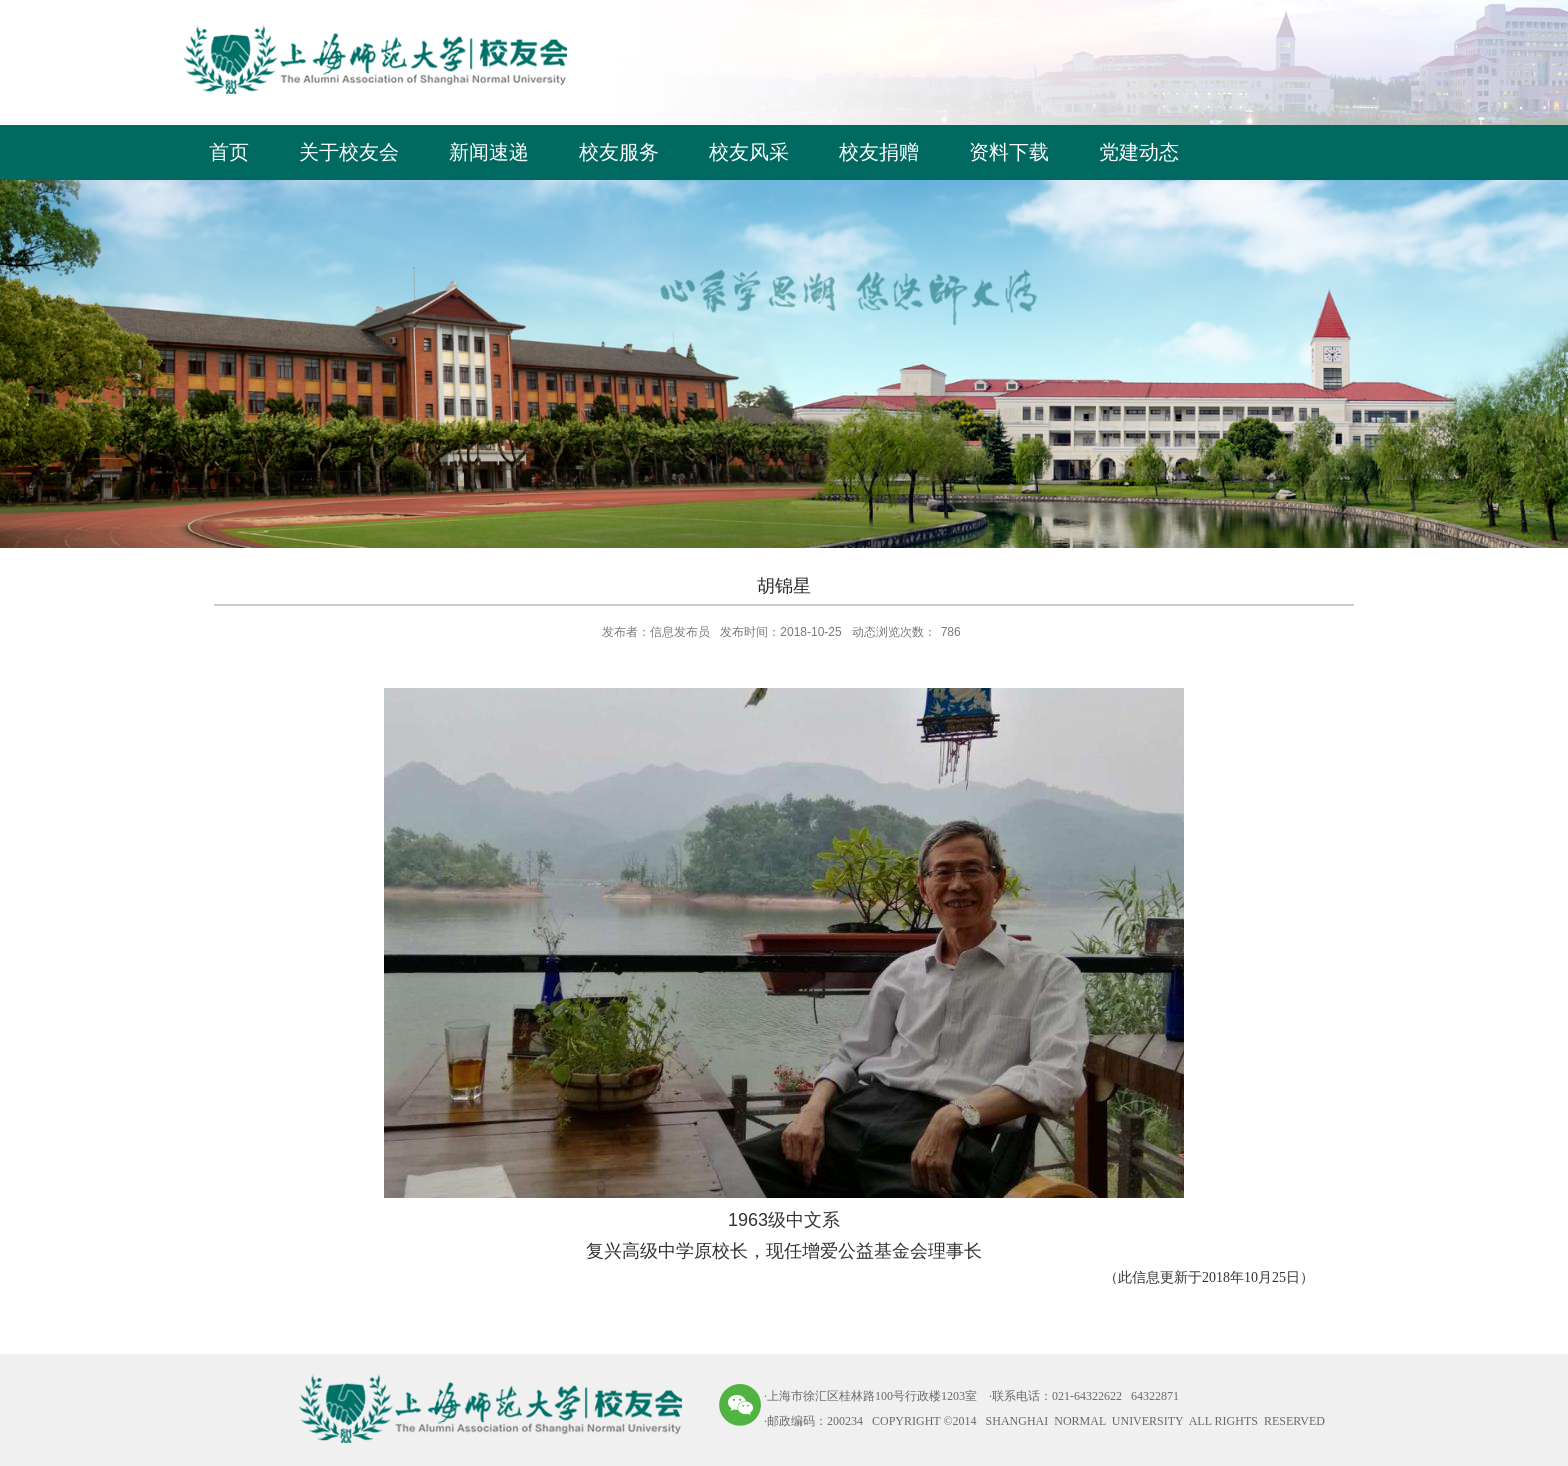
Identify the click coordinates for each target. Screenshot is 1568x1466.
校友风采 (749, 152)
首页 (229, 152)
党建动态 (1139, 152)
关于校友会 (349, 152)
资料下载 (1009, 152)
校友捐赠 (879, 152)
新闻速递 (489, 152)
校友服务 (619, 152)
